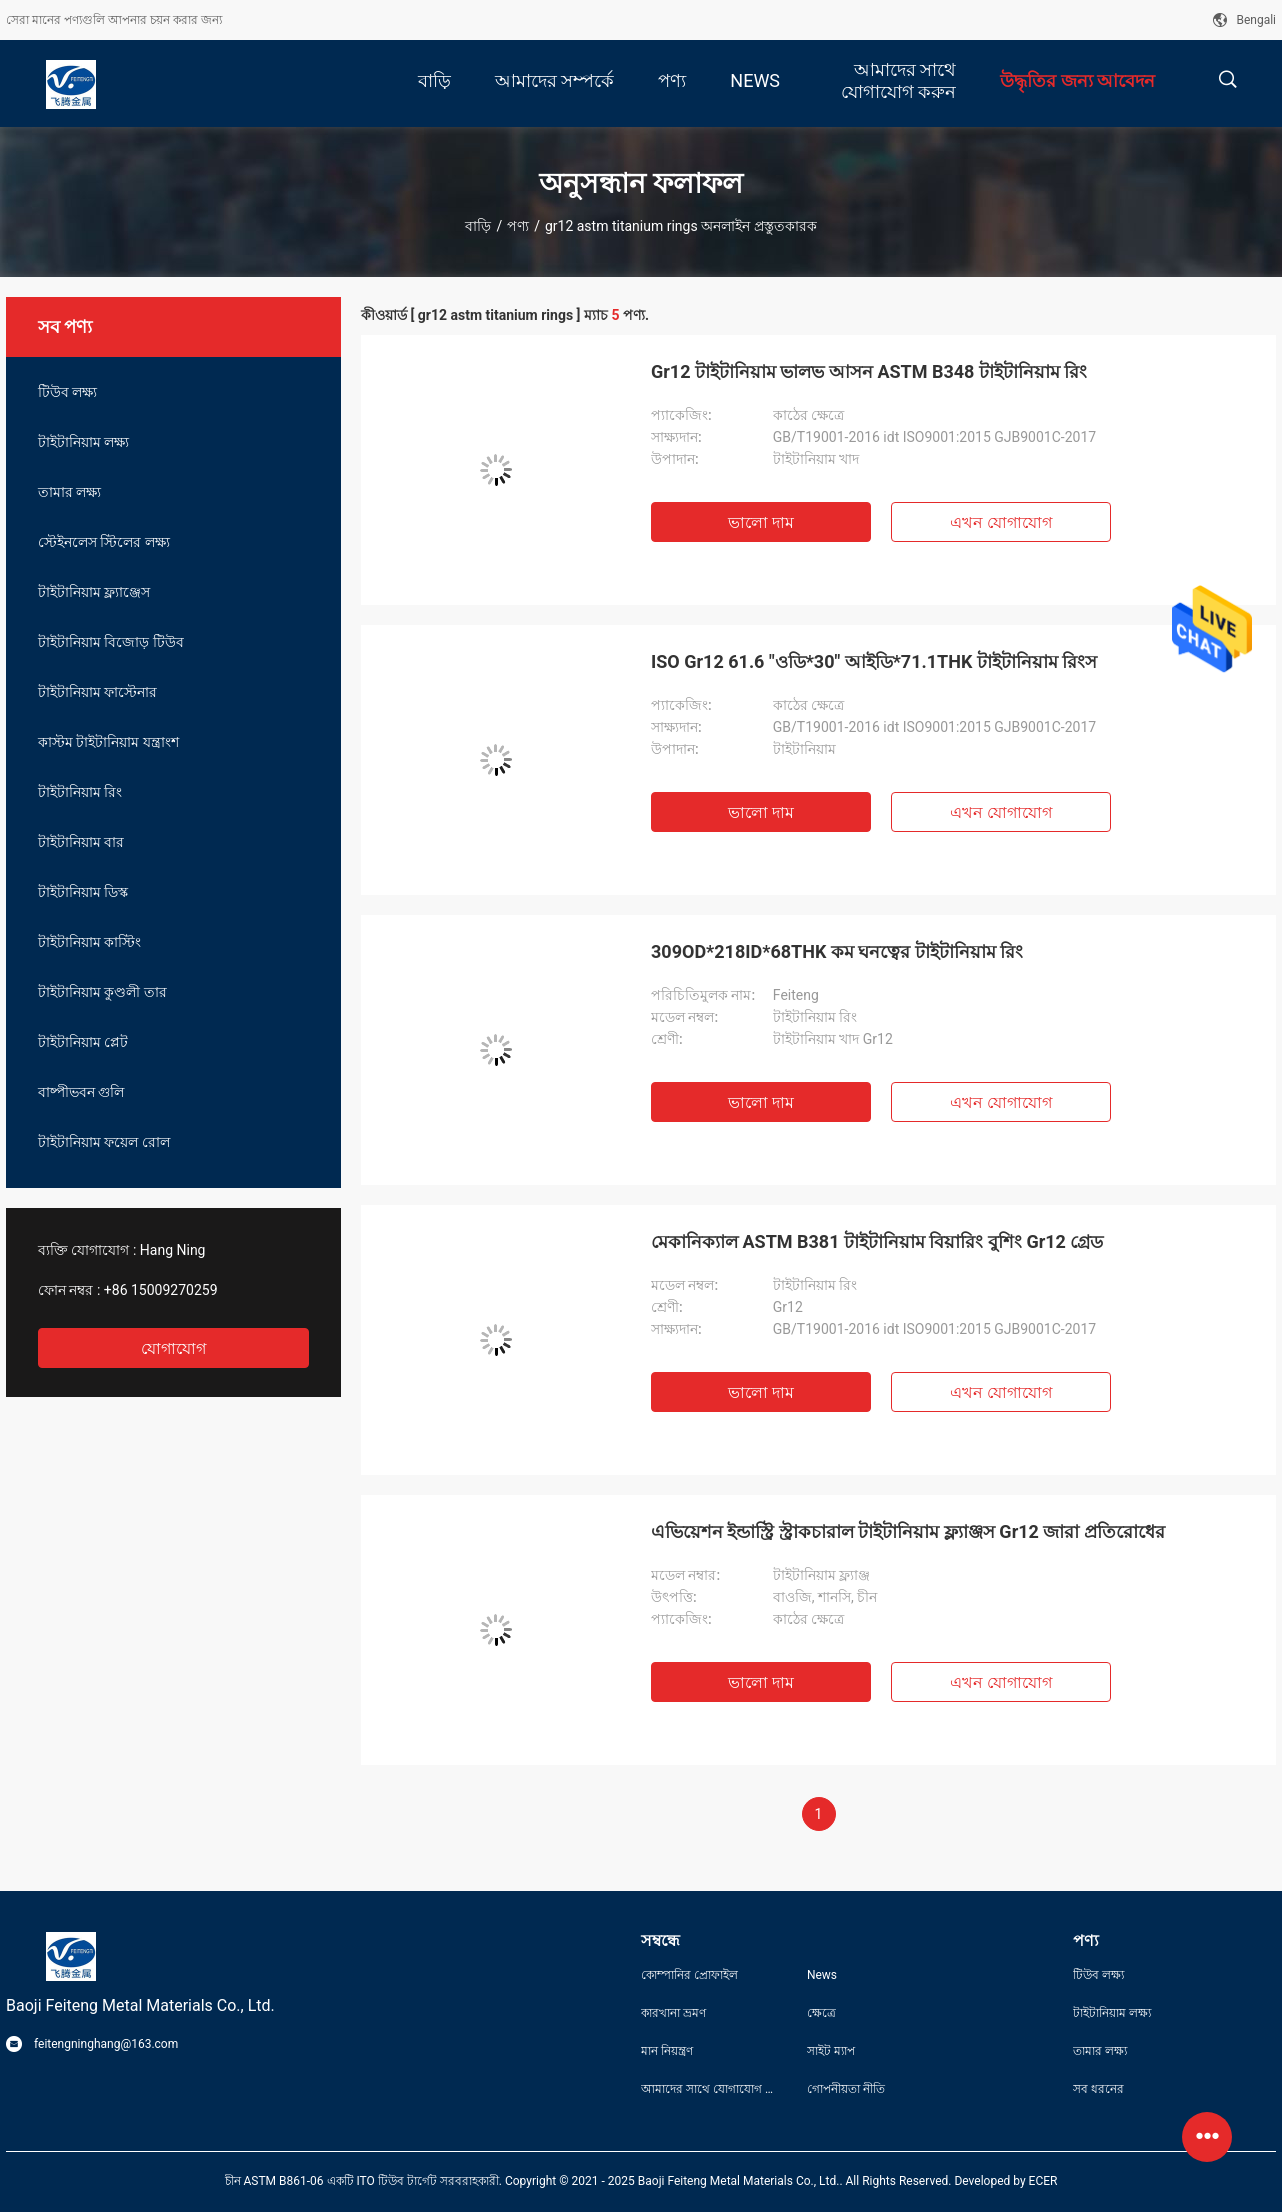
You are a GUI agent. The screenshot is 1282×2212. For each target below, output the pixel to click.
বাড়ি (478, 226)
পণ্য (518, 226)
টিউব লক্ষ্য (67, 392)
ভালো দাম (761, 522)
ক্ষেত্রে (821, 2013)
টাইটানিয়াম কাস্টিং (89, 942)
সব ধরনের (1098, 2089)
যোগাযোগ (173, 1348)
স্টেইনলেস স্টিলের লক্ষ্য (104, 542)
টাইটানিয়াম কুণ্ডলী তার (102, 992)
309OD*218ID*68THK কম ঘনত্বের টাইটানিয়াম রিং (837, 951)
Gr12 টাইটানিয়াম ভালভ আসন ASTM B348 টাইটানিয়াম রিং (869, 371)
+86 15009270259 (161, 1290)
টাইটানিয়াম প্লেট (83, 1042)
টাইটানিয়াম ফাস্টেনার (97, 692)
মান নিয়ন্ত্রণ (667, 2051)
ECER (1043, 2181)
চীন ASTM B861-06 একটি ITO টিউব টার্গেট (331, 2181)
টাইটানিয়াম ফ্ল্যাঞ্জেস (94, 592)
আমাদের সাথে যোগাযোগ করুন (708, 2089)
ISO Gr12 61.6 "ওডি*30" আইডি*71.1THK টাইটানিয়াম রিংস (874, 661)
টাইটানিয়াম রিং (80, 792)
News (822, 1975)
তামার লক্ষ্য (69, 492)
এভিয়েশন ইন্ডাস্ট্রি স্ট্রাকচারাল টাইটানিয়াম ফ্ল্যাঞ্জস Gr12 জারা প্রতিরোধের (908, 1531)
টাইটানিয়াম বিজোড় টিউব (111, 642)
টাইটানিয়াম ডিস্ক (83, 892)
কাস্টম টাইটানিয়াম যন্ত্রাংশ (108, 742)
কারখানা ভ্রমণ (673, 2013)
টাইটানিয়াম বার (81, 842)
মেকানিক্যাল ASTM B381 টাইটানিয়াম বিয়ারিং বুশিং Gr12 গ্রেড (877, 1241)
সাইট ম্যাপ (831, 2051)
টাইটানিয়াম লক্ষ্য (83, 442)
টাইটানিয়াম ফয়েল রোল (104, 1142)
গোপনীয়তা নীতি (846, 2089)
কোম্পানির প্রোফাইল (689, 1975)
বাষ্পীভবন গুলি (81, 1092)
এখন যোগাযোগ (1001, 522)
